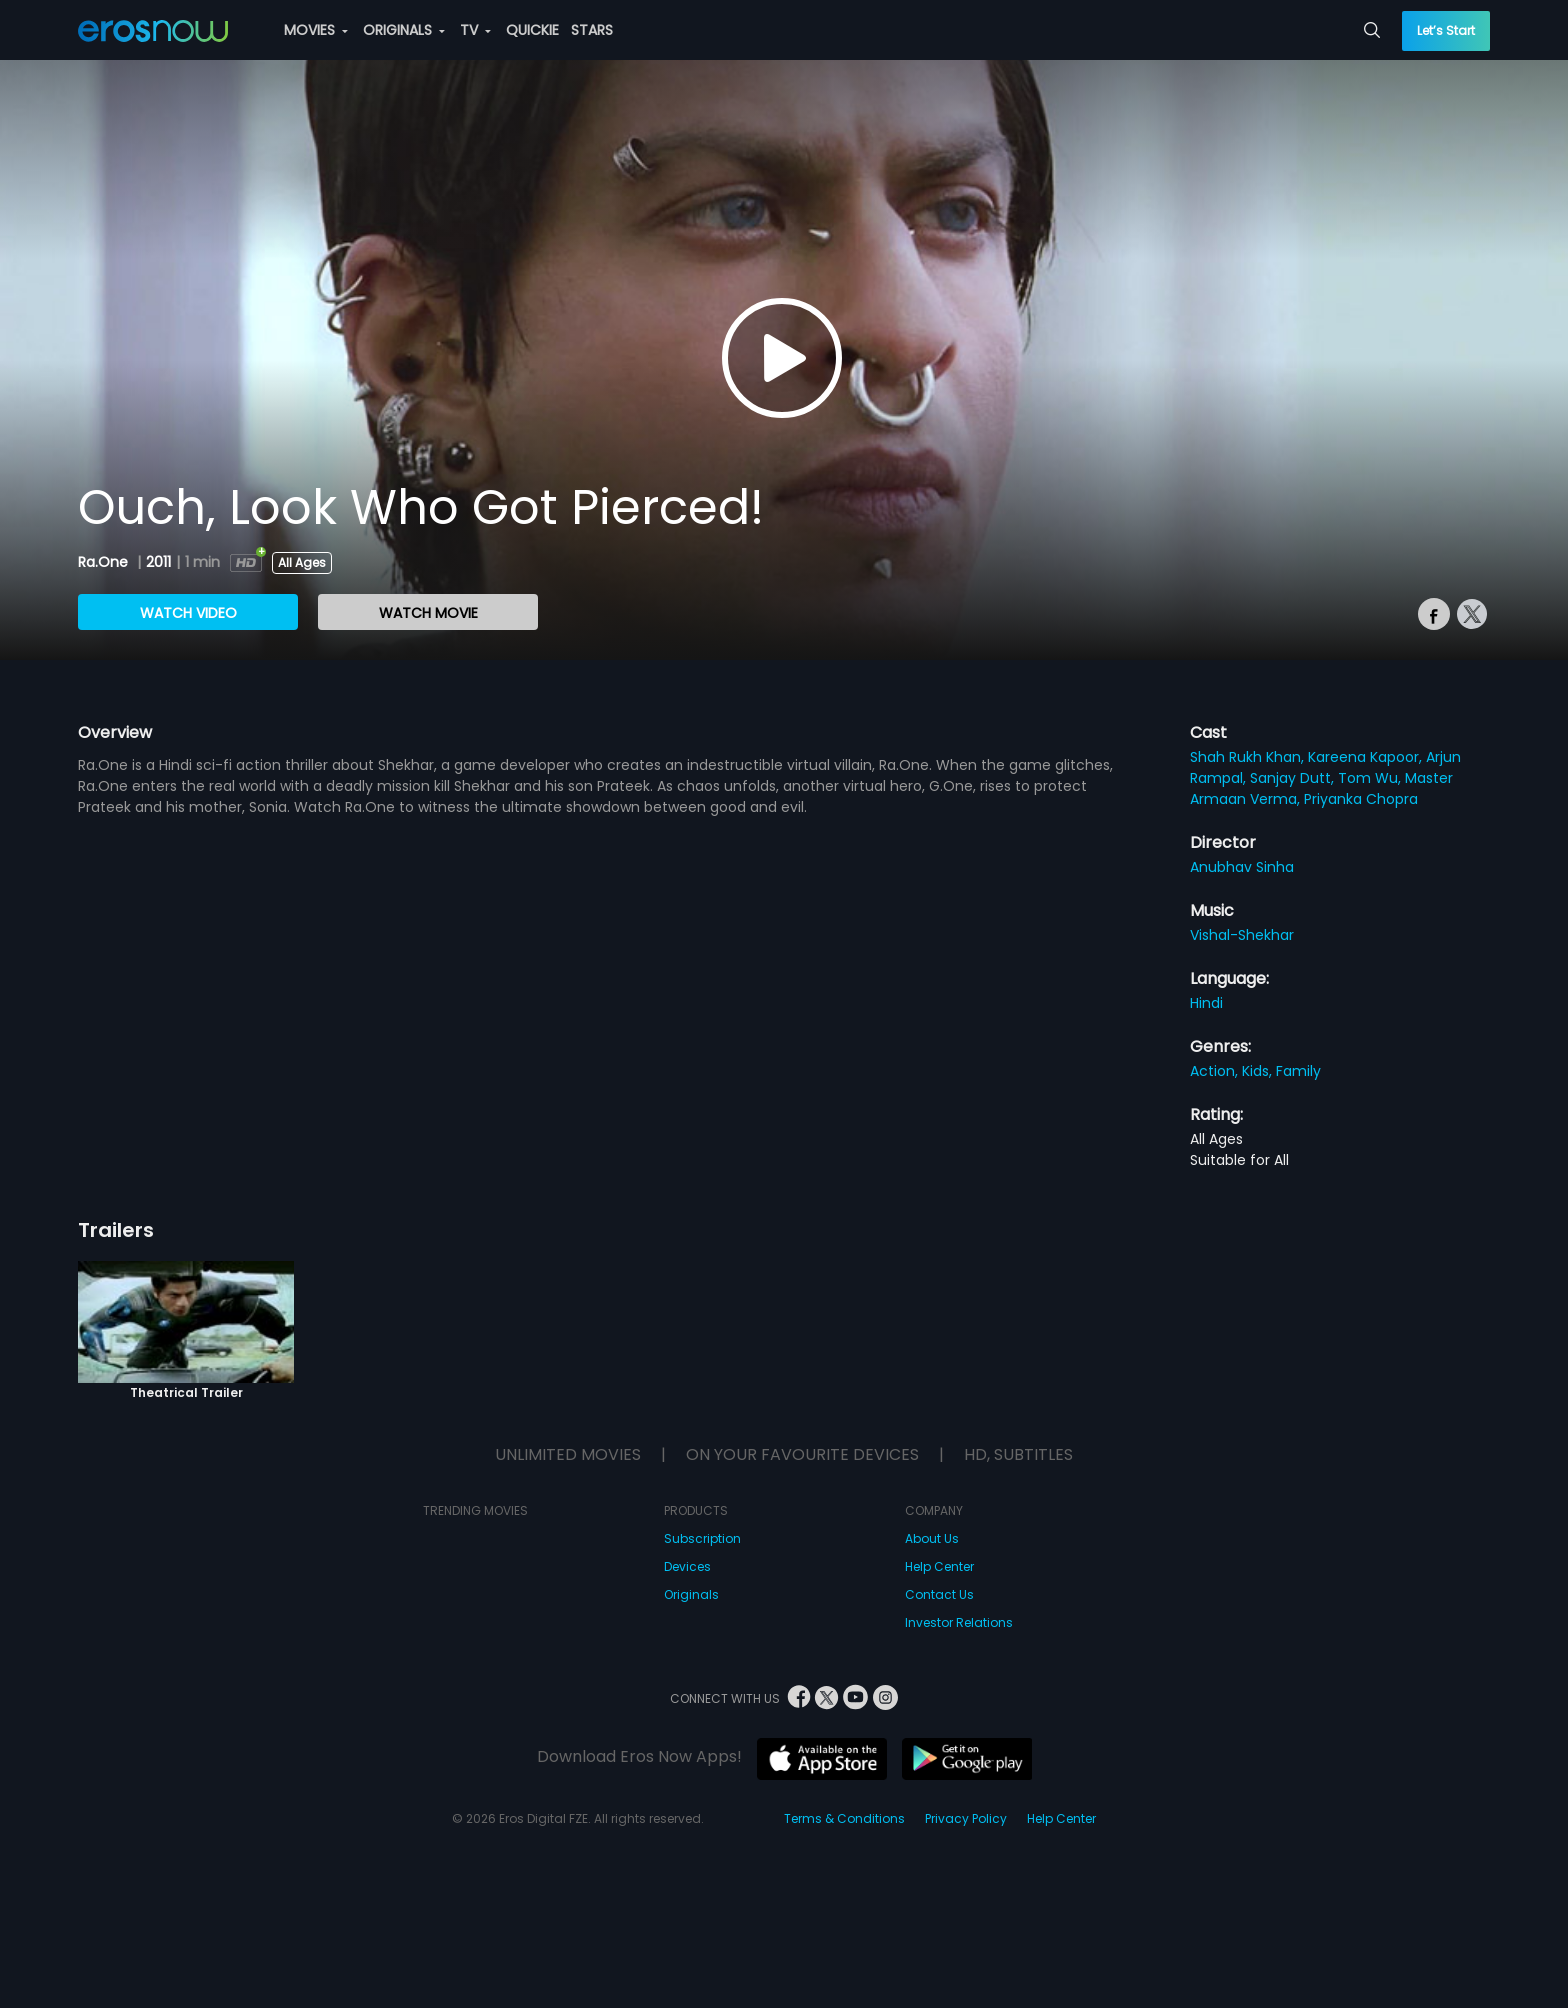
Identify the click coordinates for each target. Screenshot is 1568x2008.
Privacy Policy (966, 1818)
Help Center (939, 1566)
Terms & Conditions (844, 1818)
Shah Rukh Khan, (1249, 757)
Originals (691, 1594)
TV (475, 30)
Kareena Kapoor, (1367, 757)
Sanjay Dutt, (1294, 778)
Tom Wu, (1371, 778)
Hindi (1206, 1003)
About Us (932, 1538)
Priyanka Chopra (1361, 799)
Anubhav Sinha (1242, 867)
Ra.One (105, 562)
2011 (158, 562)
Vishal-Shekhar (1242, 935)
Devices (687, 1566)
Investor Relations (959, 1622)
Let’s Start (1446, 30)
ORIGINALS (404, 30)
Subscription (702, 1538)
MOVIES (316, 30)
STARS (592, 30)
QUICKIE (532, 30)
